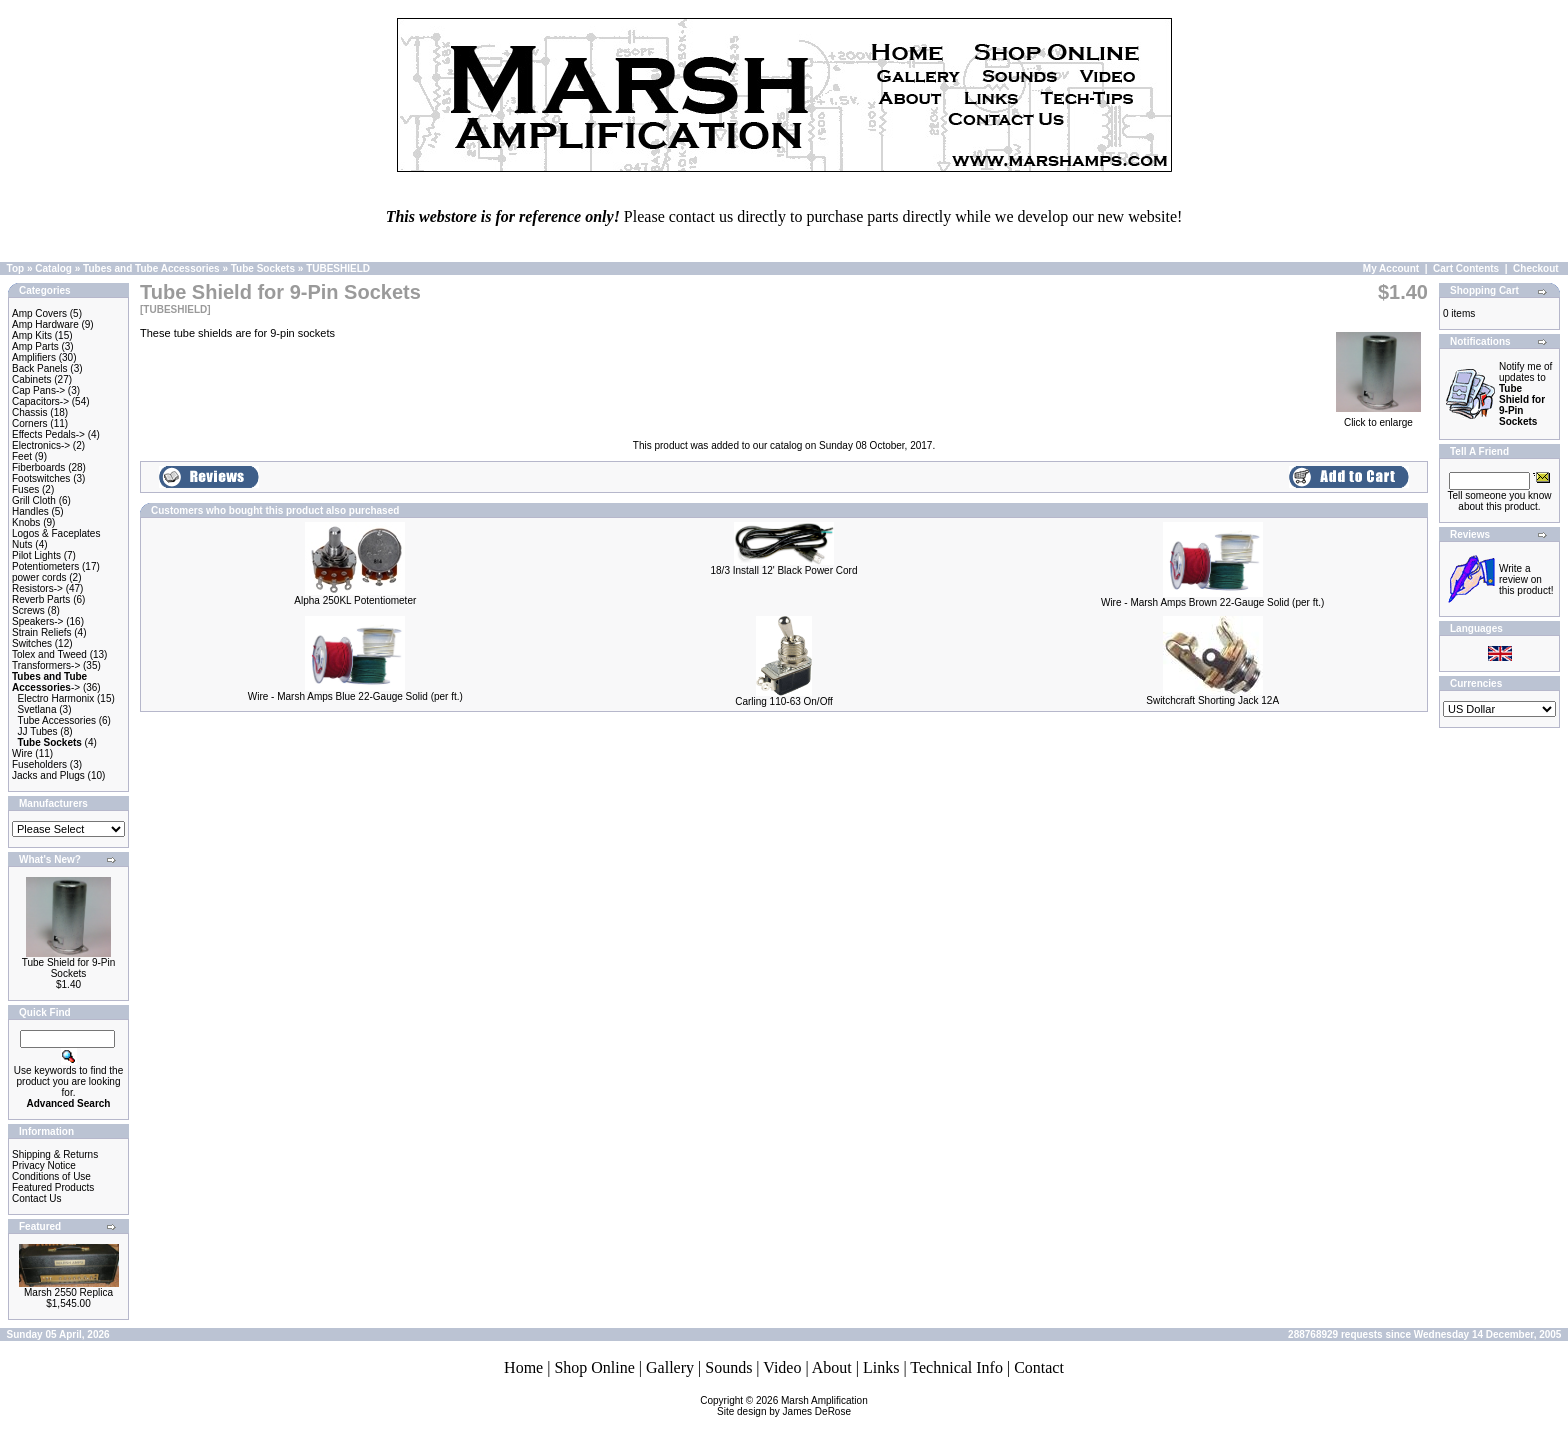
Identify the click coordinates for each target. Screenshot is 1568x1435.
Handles (30, 511)
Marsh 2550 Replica (68, 1292)
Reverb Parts (41, 599)
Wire (22, 753)
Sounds (728, 1367)
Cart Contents (1466, 268)
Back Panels (40, 368)
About (832, 1367)
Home (523, 1367)
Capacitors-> (40, 401)
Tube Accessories (56, 720)
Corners (30, 423)
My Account (1391, 268)
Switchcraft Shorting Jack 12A (1212, 700)
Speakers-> (37, 621)
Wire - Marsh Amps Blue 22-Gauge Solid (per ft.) (355, 696)
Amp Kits (32, 335)
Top (16, 268)
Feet (22, 456)
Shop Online (594, 1367)
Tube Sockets (263, 268)
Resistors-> (37, 588)
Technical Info (956, 1367)
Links (881, 1367)
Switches (32, 643)
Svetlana (37, 709)
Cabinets (31, 379)
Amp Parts (35, 346)
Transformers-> (46, 665)
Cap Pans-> (38, 390)
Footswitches (41, 478)
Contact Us (36, 1198)
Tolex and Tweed (49, 654)
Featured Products (53, 1187)
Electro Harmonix (56, 698)
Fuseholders (39, 764)
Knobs (26, 522)
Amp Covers (39, 313)
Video (782, 1367)
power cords (39, 577)
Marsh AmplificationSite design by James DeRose (792, 1406)
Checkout (1536, 268)
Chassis (30, 412)
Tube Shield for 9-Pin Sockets (69, 968)
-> (49, 682)
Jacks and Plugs (48, 775)
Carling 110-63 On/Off (784, 701)
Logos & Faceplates (56, 533)
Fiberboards (38, 467)
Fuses (25, 489)
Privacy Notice (44, 1165)
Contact (1039, 1367)
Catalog (53, 268)
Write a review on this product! (1526, 579)
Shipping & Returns (55, 1154)
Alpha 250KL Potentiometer (355, 600)
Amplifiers (34, 357)
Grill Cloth (34, 500)
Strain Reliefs (41, 632)
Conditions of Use (51, 1176)
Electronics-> (41, 445)
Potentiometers (45, 566)
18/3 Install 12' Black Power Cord (783, 570)
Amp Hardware (45, 324)
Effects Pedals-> (48, 434)
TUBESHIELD (338, 268)
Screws (28, 610)
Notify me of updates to (1525, 394)
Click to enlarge (1378, 418)
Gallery (670, 1367)
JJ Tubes (38, 731)
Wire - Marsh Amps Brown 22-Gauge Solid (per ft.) (1212, 602)
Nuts (22, 544)
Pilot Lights (36, 555)
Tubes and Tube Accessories (151, 268)
